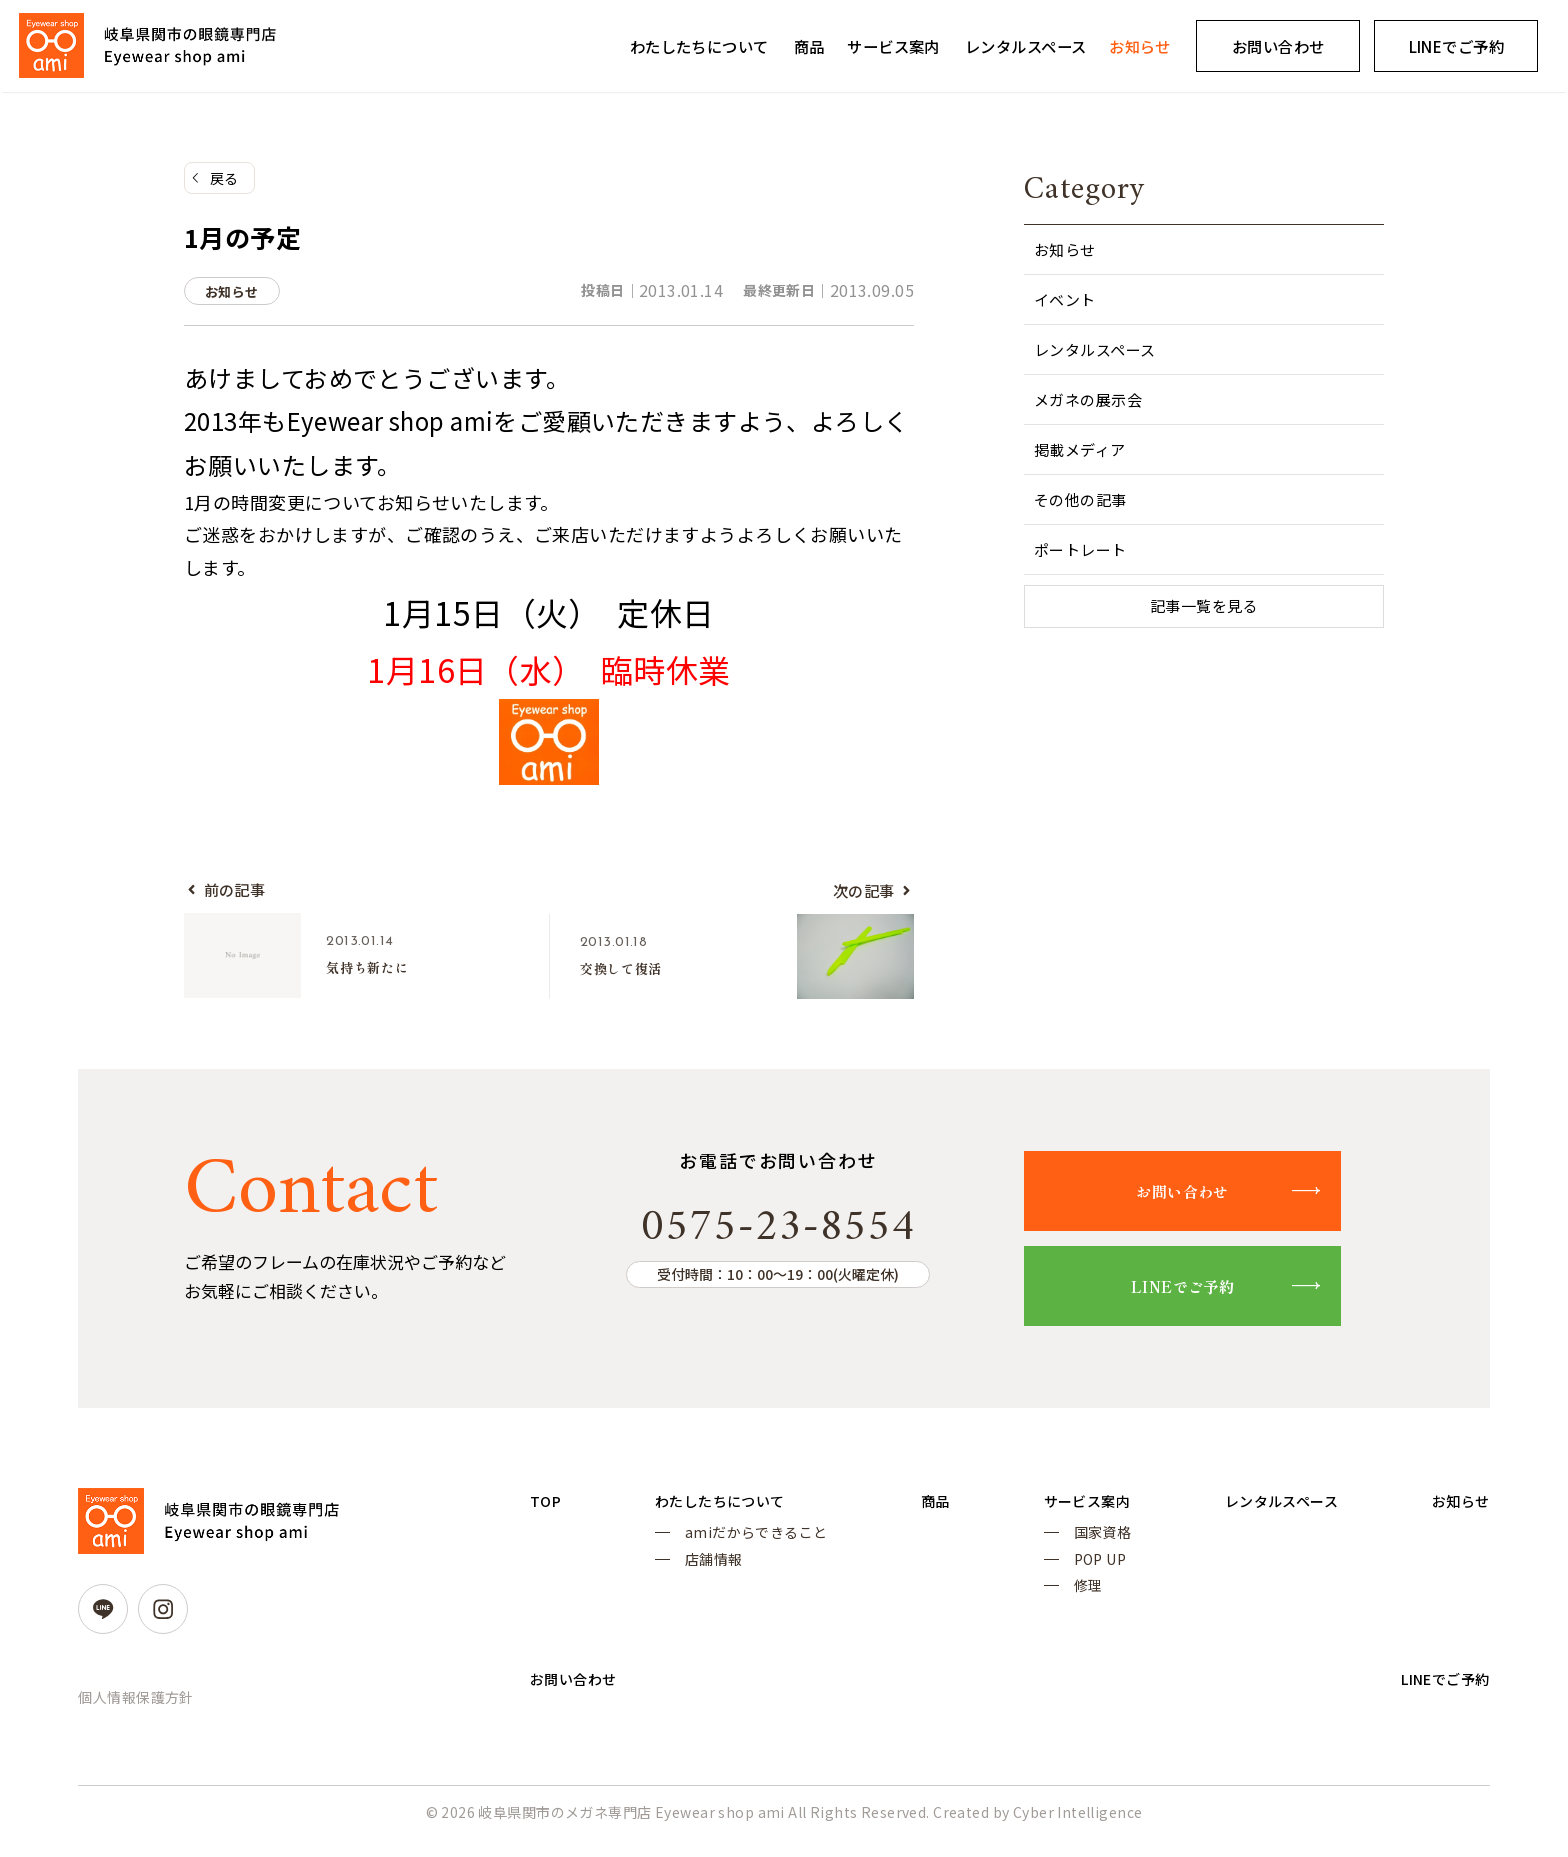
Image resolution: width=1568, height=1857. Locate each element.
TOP (547, 1509)
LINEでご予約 (1204, 1292)
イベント (1065, 299)
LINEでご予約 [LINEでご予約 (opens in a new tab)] (1456, 46)
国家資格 (1084, 1543)
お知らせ (1140, 46)
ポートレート (1080, 549)
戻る (224, 179)
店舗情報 (708, 1573)
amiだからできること (750, 1543)
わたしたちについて (699, 46)
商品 (809, 46)
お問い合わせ (1278, 46)
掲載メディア (1080, 449)
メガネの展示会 (1088, 399)
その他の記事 (1080, 499)
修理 (1069, 1602)
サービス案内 (893, 46)
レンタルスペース (1025, 46)
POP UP (1081, 1573)
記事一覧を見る (1204, 607)
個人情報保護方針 (135, 1704)
